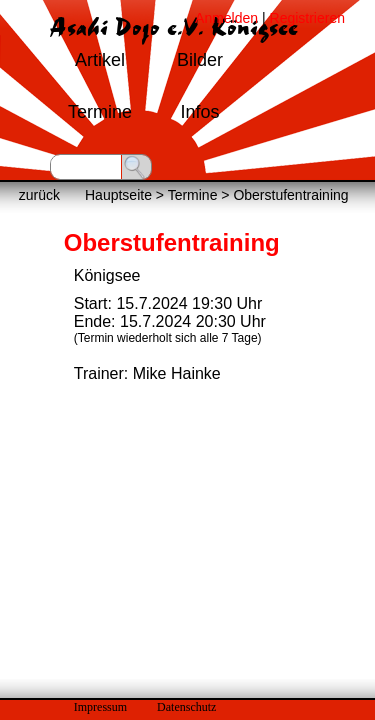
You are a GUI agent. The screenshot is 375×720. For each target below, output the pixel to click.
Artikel (100, 60)
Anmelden (226, 18)
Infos (199, 112)
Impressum (100, 707)
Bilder (200, 60)
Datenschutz (186, 707)
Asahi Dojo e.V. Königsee (174, 28)
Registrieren (307, 18)
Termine (100, 112)
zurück (39, 195)
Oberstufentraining (290, 195)
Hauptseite (118, 195)
